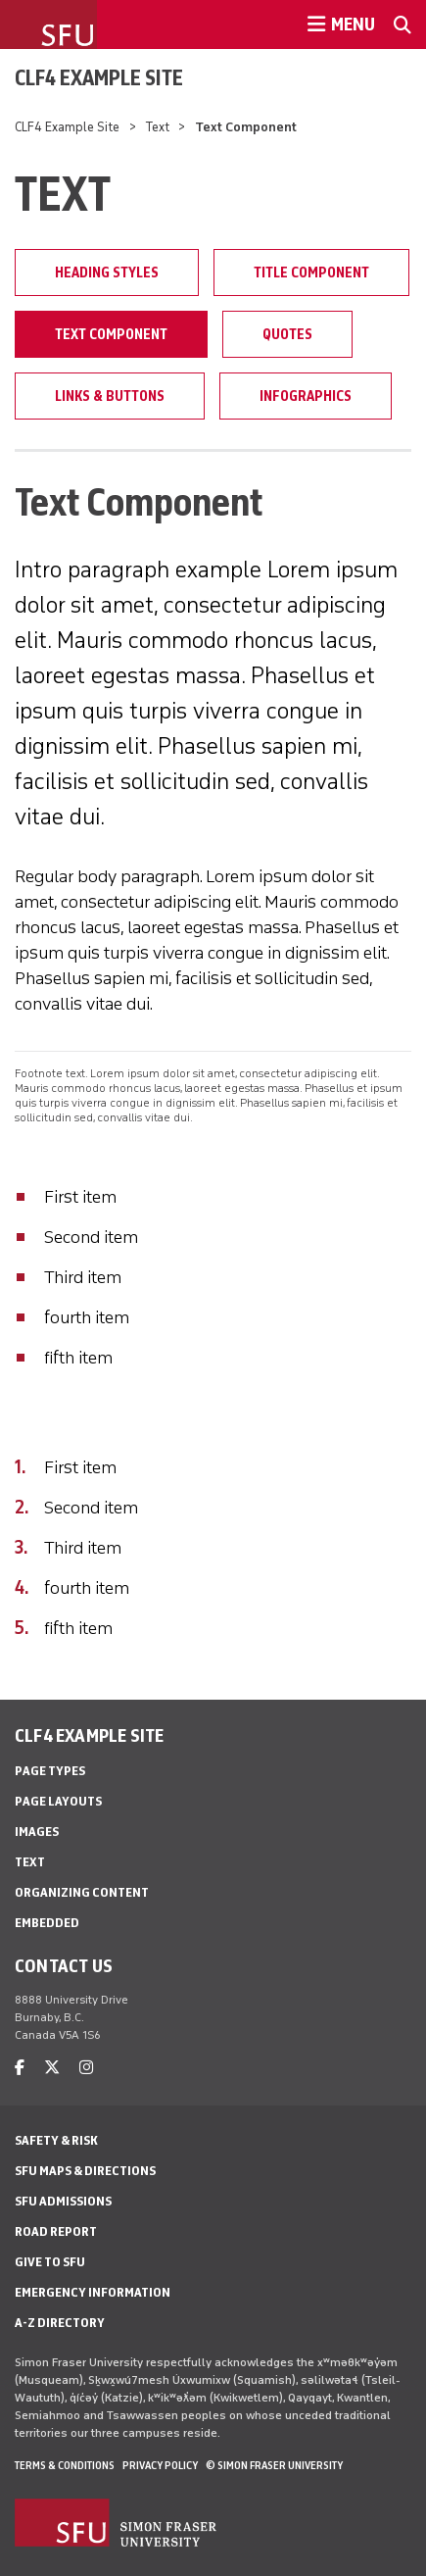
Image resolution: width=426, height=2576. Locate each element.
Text (157, 127)
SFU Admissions (63, 2201)
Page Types (50, 1770)
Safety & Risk (56, 2140)
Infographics (306, 396)
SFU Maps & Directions (85, 2170)
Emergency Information (92, 2292)
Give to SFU (50, 2262)
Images (37, 1831)
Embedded (47, 1922)
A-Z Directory (60, 2322)
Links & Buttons (110, 396)
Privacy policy (160, 2465)
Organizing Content (82, 1892)
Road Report (56, 2231)
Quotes (287, 334)
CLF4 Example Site (99, 77)
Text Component (111, 334)
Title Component (311, 272)
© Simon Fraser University (274, 2465)
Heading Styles (107, 272)
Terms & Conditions (65, 2465)
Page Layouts (58, 1801)
